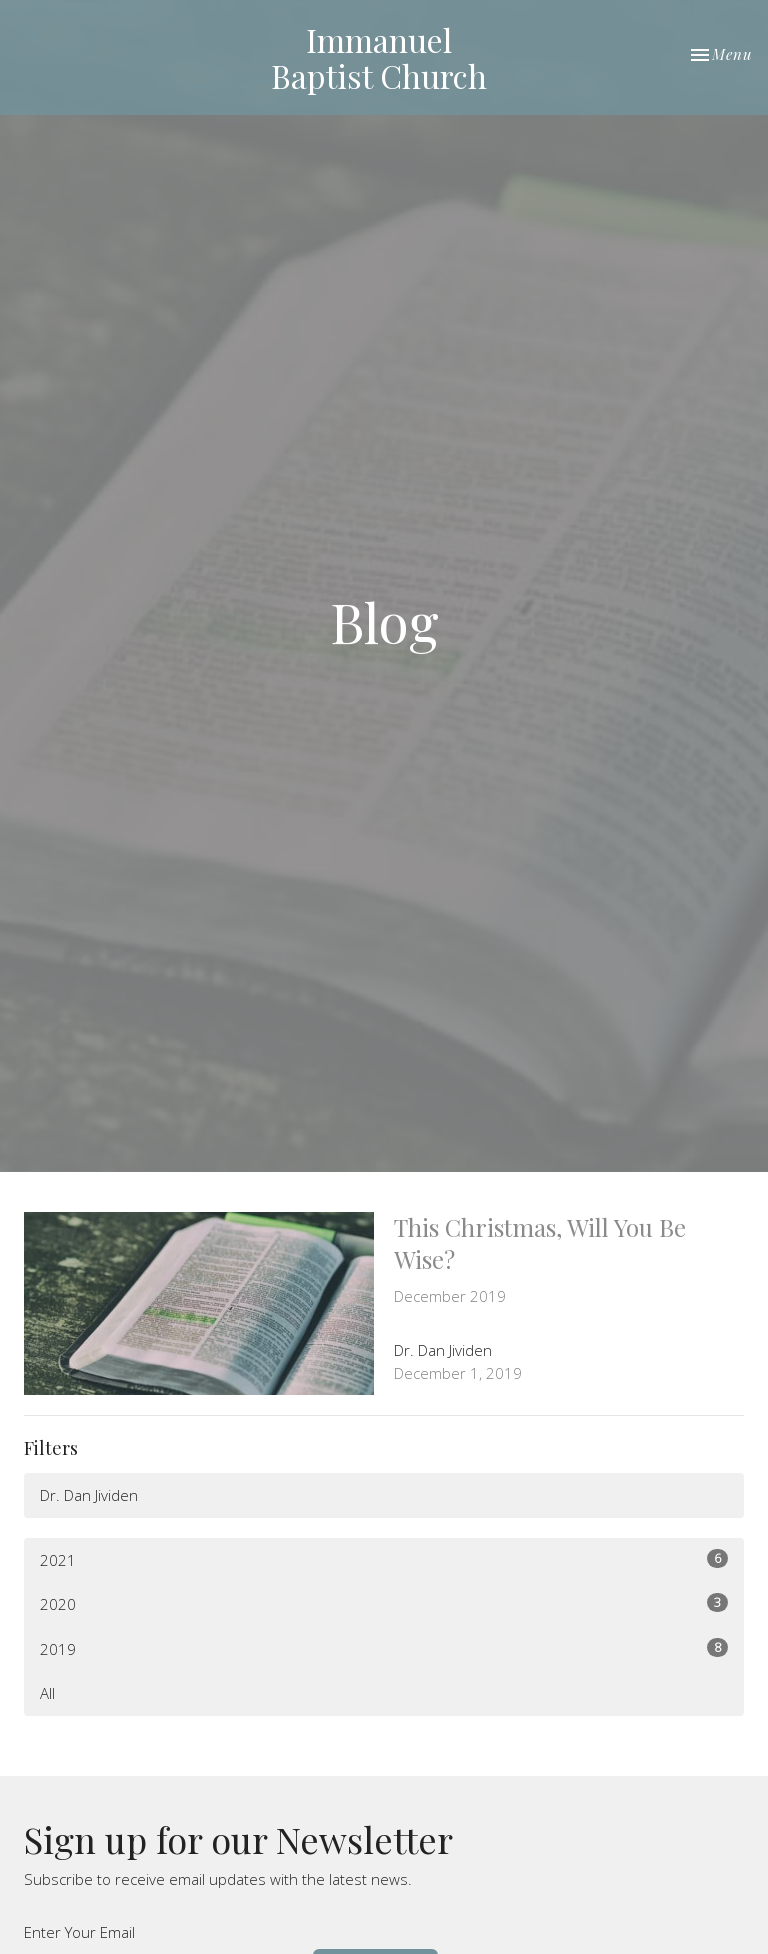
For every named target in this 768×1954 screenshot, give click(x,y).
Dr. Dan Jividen (89, 1495)
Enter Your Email (79, 1932)
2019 (384, 1648)
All (47, 1693)
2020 (384, 1603)
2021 (384, 1559)
